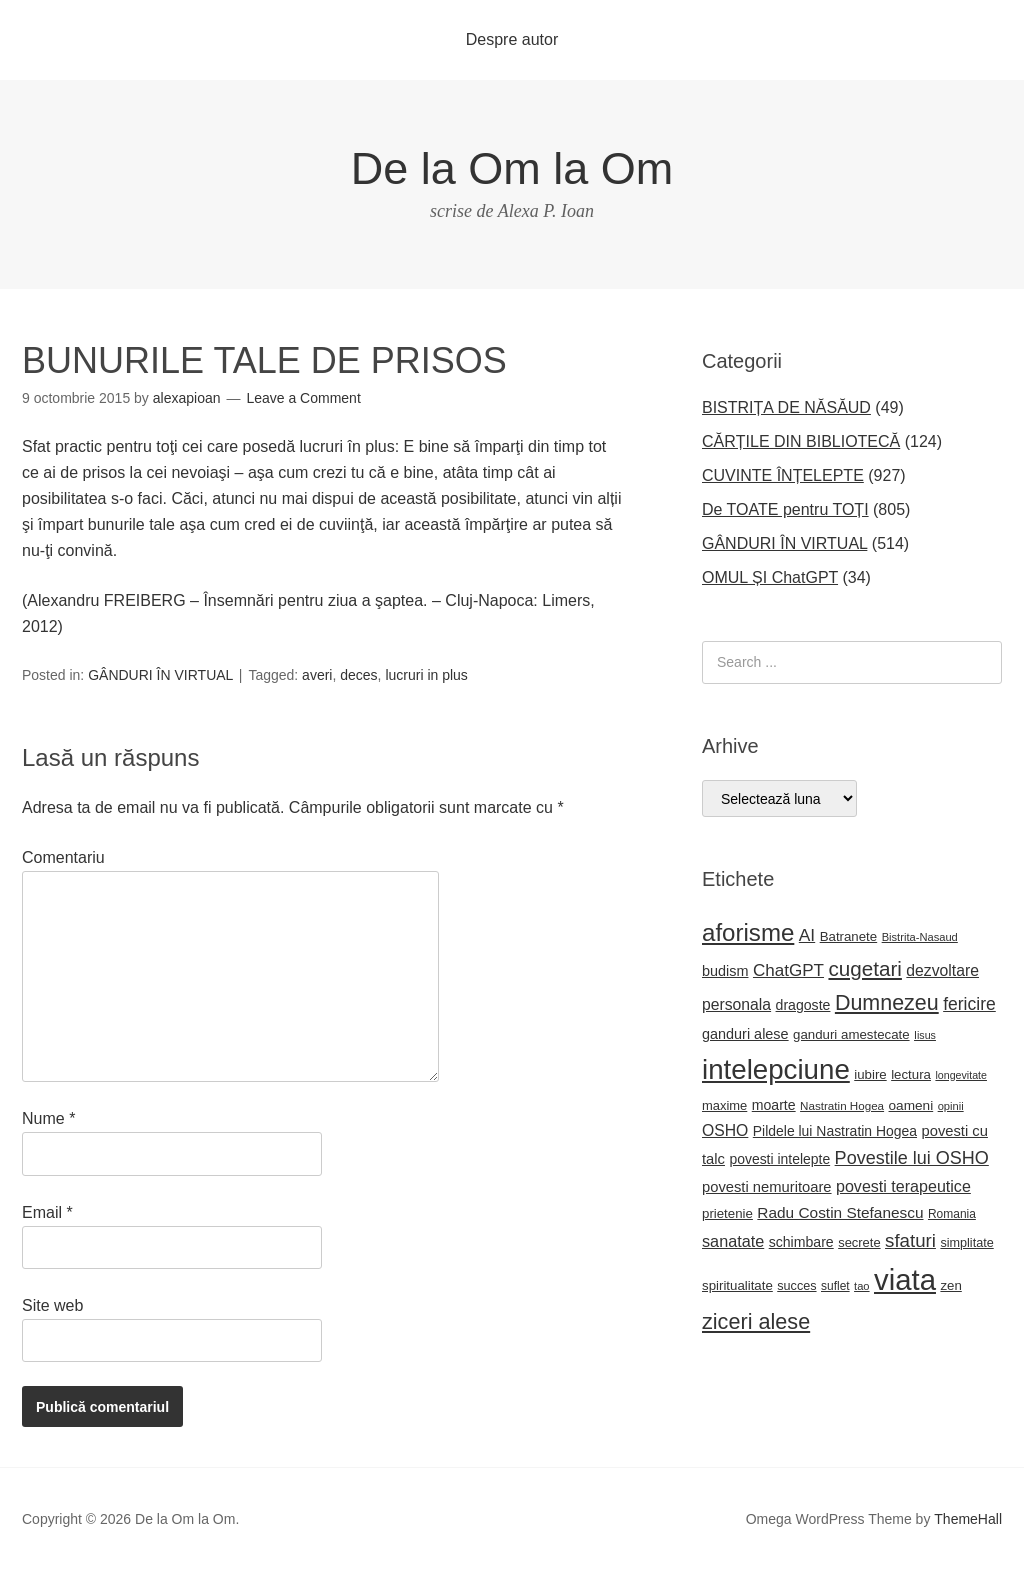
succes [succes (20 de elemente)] (796, 1286)
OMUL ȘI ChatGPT (770, 577)
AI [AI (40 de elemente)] (807, 935)
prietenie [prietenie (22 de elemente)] (727, 1213)
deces (358, 675)
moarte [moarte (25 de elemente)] (774, 1105)
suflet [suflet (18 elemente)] (835, 1286)
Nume (48, 1118)
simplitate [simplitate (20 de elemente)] (966, 1243)
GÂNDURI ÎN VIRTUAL (160, 675)
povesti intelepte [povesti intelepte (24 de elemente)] (779, 1159)
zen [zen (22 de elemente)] (950, 1285)
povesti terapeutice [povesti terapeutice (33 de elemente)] (903, 1186)
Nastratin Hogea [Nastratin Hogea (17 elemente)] (842, 1105)
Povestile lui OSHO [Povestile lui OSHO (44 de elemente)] (912, 1158)
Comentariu (63, 857)
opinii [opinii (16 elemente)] (951, 1106)
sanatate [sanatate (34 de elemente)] (733, 1241)
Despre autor (512, 39)
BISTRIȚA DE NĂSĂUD (786, 407)
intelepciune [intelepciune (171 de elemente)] (776, 1069)
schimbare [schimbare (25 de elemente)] (801, 1242)
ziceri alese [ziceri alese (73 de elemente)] (756, 1321)
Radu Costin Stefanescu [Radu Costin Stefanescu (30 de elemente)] (840, 1212)
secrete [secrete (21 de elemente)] (859, 1242)
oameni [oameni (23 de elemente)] (911, 1105)
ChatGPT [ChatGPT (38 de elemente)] (788, 970)
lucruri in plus (426, 675)
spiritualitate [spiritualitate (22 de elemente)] (737, 1285)
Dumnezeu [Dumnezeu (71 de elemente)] (887, 1003)
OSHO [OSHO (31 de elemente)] (725, 1130)
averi (317, 675)
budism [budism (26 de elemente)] (725, 971)
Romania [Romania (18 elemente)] (952, 1214)
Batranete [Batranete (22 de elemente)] (849, 936)
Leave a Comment (303, 398)
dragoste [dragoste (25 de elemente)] (803, 1005)
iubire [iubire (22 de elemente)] (870, 1074)
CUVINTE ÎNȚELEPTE (783, 475)
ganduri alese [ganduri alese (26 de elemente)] (745, 1034)
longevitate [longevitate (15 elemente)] (961, 1075)
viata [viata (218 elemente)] (905, 1279)
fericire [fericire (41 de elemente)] (969, 1004)
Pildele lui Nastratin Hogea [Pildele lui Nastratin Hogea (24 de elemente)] (835, 1131)
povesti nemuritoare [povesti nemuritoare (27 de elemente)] (767, 1187)
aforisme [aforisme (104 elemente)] (748, 932)
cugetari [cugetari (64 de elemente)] (864, 968)
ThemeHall (968, 1519)
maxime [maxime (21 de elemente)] (724, 1105)
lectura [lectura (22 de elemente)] (911, 1074)
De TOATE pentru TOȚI (785, 509)
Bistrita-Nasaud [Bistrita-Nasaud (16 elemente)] (920, 937)
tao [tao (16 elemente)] (862, 1286)
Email (47, 1212)
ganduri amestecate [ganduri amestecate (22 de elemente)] (851, 1034)
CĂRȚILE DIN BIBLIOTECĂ (801, 441)
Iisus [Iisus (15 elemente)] (925, 1035)
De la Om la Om (512, 168)
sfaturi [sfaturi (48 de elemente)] (910, 1240)
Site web (52, 1305)
